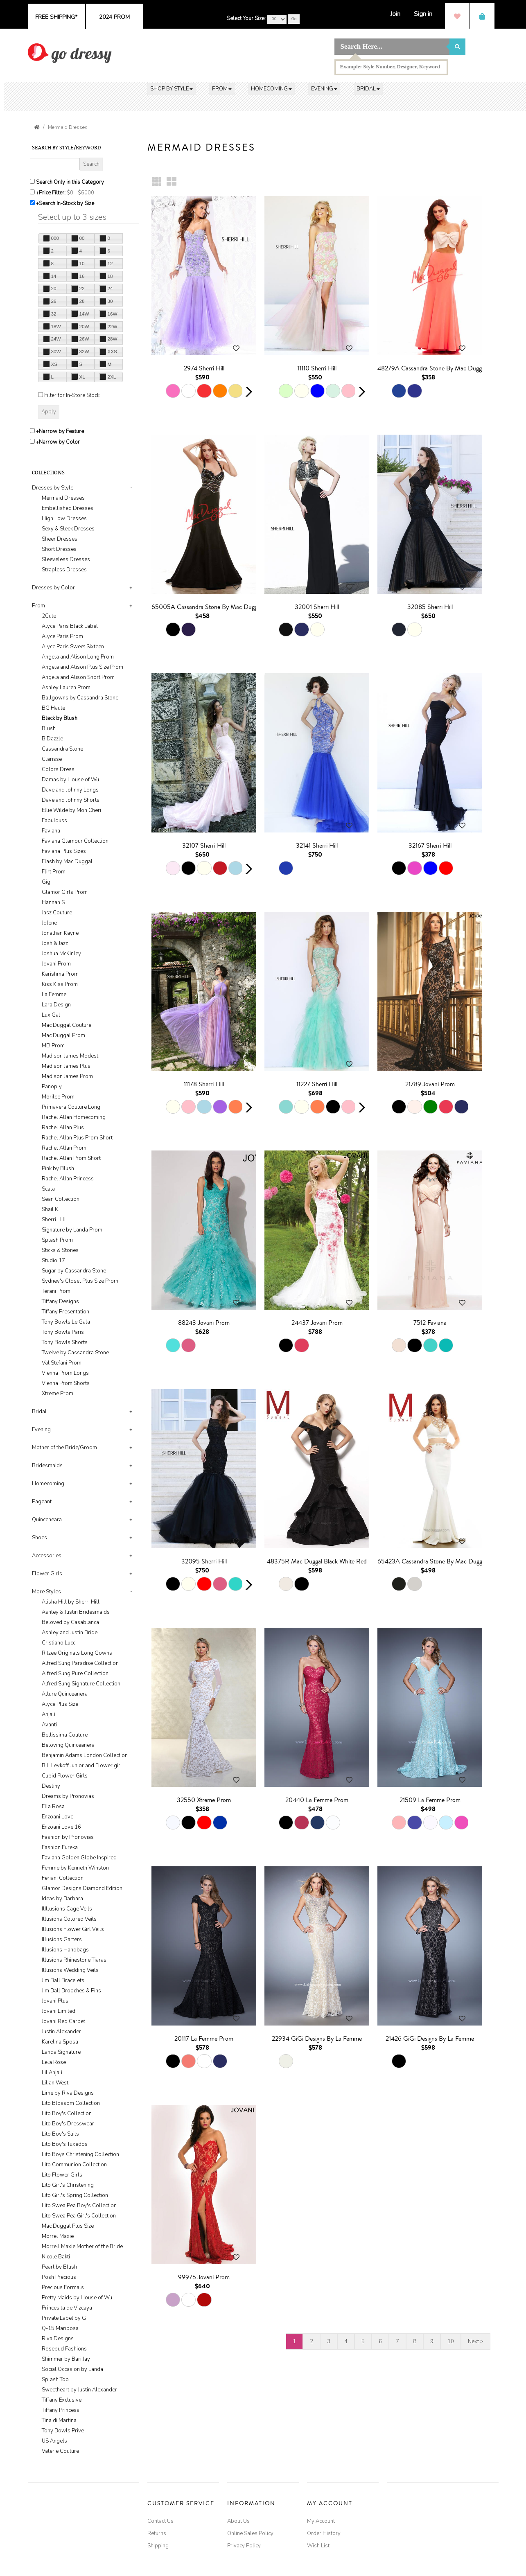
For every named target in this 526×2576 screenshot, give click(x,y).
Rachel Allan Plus (63, 1127)
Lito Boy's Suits (60, 2134)
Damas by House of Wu (70, 779)
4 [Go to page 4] (346, 2341)
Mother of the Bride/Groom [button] (64, 1447)
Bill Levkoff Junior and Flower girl (82, 1765)
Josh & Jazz (55, 943)
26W (80, 339)
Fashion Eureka (60, 1847)
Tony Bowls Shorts (65, 1342)
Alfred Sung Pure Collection (75, 1673)
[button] (171, 89)
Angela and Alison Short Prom (78, 677)
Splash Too (55, 2379)
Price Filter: (52, 192)
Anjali (48, 1714)
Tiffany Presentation (65, 1311)
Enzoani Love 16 (61, 1827)
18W (52, 326)
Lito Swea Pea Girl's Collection (79, 2216)
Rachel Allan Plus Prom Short (77, 1137)
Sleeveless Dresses (66, 559)
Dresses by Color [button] (53, 587)
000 (51, 238)
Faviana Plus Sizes (64, 851)
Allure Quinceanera (65, 1694)
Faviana (51, 831)
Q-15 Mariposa (60, 2328)
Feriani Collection (63, 1878)
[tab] (84, 529)
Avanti (49, 1724)
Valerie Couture (60, 2451)
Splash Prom (57, 1240)
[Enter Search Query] (55, 164)
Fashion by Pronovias (68, 1837)
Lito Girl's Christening (68, 2185)
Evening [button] (41, 1429)
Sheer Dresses (59, 539)
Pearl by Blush (59, 2267)
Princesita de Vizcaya (67, 2308)
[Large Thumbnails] (171, 182)
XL (78, 376)
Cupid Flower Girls (65, 1776)
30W (52, 351)
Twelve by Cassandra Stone (75, 1352)
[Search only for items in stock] (32, 202)
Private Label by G (64, 2318)
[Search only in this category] (32, 181)
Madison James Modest (70, 1056)
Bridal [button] (39, 1411)
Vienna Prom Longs (65, 1373)
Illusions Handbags (65, 1949)
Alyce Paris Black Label (70, 626)
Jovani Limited (58, 2011)
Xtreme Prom (57, 1393)
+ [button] (130, 587)
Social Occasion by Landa (72, 2369)
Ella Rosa (53, 1806)
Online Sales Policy (250, 2533)
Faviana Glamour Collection (75, 841)
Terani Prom (56, 1291)
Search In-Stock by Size (66, 203)
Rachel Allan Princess (68, 1178)
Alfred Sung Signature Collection (81, 1683)
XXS (108, 351)
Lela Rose (54, 2062)
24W (52, 339)
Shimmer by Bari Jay (66, 2359)
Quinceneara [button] (47, 1519)
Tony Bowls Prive (63, 2430)
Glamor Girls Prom (65, 892)
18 (106, 276)
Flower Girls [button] (47, 1573)
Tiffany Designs (60, 1301)
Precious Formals (63, 2287)
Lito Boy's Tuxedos (65, 2144)
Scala (48, 1189)
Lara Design (56, 1004)
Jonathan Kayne (60, 933)
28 (77, 301)
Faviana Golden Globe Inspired (79, 1857)
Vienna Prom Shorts (66, 1383)
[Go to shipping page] (56, 16)
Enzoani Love (57, 1816)
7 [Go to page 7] (397, 2341)
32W (80, 351)
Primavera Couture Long (71, 1107)
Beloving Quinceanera (68, 1745)
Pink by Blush (58, 1168)
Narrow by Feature (61, 431)
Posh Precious (59, 2277)
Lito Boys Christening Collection (80, 2154)
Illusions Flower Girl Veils (73, 1929)
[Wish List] (457, 16)
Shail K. (50, 1209)
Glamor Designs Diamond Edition (82, 1888)
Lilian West (55, 2083)
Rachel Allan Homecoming (74, 1117)
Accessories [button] (46, 1555)
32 (49, 313)
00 (77, 238)
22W (108, 326)
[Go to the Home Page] (37, 127)
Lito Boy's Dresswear (68, 2123)
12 (106, 263)
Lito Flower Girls (62, 2175)
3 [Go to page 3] (328, 2341)
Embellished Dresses (67, 508)
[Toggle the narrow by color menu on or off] (32, 441)
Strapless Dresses (64, 569)
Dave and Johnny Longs (70, 790)
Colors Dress (58, 769)
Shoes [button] (39, 1537)
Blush (49, 728)
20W (80, 326)
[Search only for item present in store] (40, 394)
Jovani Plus (55, 2001)
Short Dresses (59, 549)
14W (80, 313)
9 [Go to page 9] (431, 2341)
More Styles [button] (46, 1591)
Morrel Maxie (58, 2236)
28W (108, 339)
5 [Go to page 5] (363, 2341)
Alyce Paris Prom (62, 636)
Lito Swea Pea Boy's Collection (79, 2205)
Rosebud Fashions (64, 2349)
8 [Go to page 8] (414, 2341)
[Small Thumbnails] (156, 182)
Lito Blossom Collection (71, 2103)
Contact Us (160, 2521)
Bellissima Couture (65, 1735)
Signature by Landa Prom (72, 1230)
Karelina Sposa (60, 2042)
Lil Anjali (52, 2072)
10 (77, 263)
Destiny (51, 1786)
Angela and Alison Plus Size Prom (82, 667)
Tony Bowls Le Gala (66, 1322)
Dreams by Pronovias (68, 1796)
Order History (324, 2533)
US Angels (54, 2441)
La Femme (54, 994)
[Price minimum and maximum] (83, 192)
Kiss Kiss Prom (60, 984)
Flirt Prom (53, 871)
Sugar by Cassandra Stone (74, 1270)
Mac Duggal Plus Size (68, 2226)
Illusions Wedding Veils (70, 1970)
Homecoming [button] (48, 1483)
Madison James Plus (66, 1066)
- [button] (131, 488)
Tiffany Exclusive (61, 2400)
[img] (70, 53)
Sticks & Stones (60, 1250)
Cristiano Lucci (59, 1643)
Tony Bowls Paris (63, 1332)
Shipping (158, 2545)
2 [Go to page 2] (311, 2341)
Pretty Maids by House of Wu (77, 2297)
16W (108, 313)
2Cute (49, 616)
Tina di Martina (59, 2420)
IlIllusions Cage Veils (67, 1909)
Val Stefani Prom (61, 1363)
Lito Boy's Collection (67, 2113)
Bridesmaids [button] (47, 1465)
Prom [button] (38, 605)
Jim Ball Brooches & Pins (71, 1990)
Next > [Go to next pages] (475, 2341)
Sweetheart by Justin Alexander (79, 2389)
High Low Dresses (64, 518)
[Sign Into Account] (423, 13)
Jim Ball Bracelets (63, 1980)
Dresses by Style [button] (52, 488)
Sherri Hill (54, 1219)
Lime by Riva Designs (68, 2093)
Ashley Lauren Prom (66, 687)
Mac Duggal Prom (63, 1035)
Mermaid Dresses (68, 127)
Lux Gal (51, 1015)
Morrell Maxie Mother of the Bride (82, 2246)
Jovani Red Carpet (63, 2021)
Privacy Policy (244, 2545)
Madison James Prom (67, 1076)
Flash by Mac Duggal (67, 861)
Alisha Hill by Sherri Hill (70, 1602)
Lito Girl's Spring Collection (75, 2195)
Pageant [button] (42, 1501)
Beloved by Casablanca (70, 1622)
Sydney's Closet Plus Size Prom (80, 1281)
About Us (238, 2521)
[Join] (395, 13)
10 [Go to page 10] (450, 2341)
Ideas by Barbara (62, 1898)
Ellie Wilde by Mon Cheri (71, 810)
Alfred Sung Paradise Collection (80, 1663)
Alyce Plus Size (60, 1704)
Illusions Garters (62, 1939)
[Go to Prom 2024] (114, 16)
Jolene (49, 923)
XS (50, 364)
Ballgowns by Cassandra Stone (80, 698)
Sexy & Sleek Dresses (68, 528)
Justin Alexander (61, 2031)
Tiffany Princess (60, 2410)
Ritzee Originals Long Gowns (77, 1653)
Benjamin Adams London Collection (85, 1755)
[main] (323, 1257)
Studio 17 (53, 1260)
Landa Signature (61, 2052)
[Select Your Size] (277, 19)
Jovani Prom (56, 964)
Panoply (52, 1086)
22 (77, 288)
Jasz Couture (57, 912)
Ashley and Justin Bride (69, 1632)
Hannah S (53, 902)
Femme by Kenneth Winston (75, 1868)
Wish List (318, 2545)
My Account (321, 2521)
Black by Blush (59, 718)
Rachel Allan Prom (64, 1148)
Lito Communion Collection (74, 2164)
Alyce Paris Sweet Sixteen (73, 646)
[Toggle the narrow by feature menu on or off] (32, 430)
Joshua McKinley (61, 953)
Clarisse (52, 759)
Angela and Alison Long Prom (78, 657)
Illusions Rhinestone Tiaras (74, 1960)
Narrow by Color (59, 442)
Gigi (47, 882)
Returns (156, 2533)
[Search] (392, 46)
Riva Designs (58, 2338)
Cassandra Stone (62, 749)
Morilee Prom (58, 1097)
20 (49, 288)
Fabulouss (54, 820)
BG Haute (53, 708)
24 (106, 288)
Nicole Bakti (56, 2256)
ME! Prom (53, 1045)
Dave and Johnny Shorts (70, 800)
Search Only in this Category (70, 182)
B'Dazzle (52, 738)
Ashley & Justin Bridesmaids (76, 1612)
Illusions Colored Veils (69, 1919)
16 (77, 276)
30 (106, 301)
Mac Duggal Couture (66, 1025)
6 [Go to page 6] (380, 2341)
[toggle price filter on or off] (32, 191)
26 (49, 301)
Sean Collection (60, 1199)
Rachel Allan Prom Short (71, 1158)
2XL (107, 376)
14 (49, 276)
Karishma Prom (60, 974)
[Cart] (482, 16)
